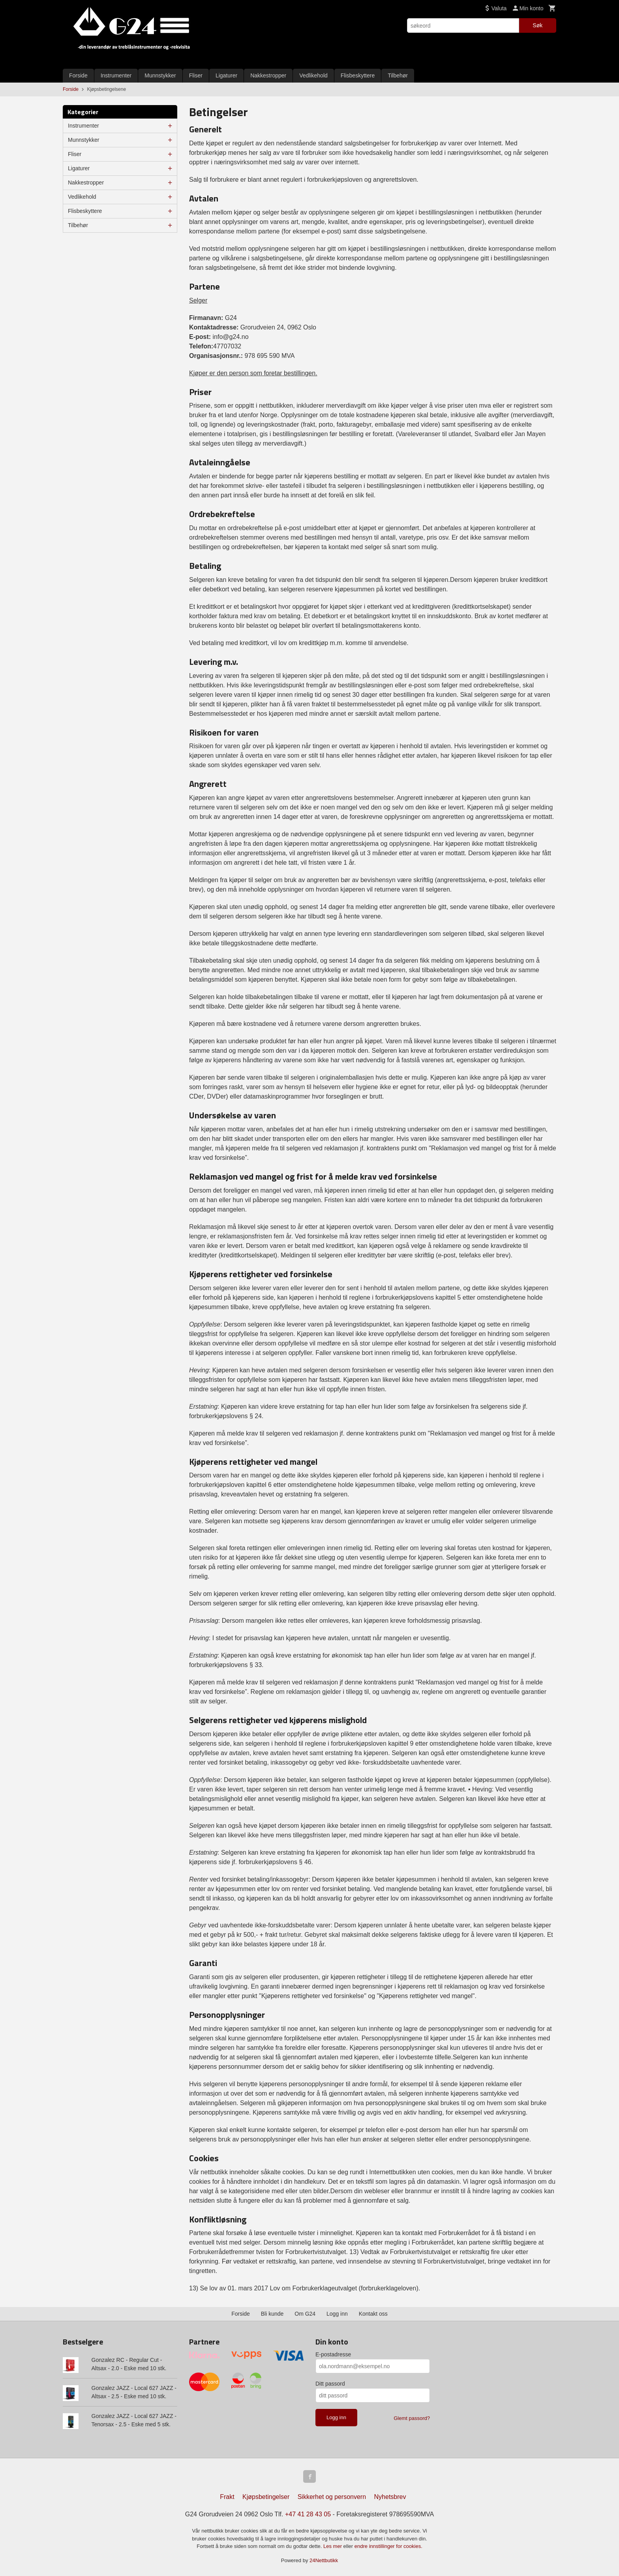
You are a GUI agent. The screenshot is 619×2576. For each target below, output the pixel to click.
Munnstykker (160, 75)
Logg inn (337, 2314)
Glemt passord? (412, 2418)
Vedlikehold (313, 75)
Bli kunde (272, 2314)
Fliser (196, 75)
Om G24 (304, 2314)
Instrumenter (116, 75)
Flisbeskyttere (358, 75)
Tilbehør (398, 75)
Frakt (227, 2496)
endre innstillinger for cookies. (388, 2546)
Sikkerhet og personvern (332, 2496)
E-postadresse (333, 2354)
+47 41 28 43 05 (308, 2514)
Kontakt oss (373, 2314)
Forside (78, 75)
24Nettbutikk (324, 2560)
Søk (537, 25)
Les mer (333, 2546)
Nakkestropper (268, 75)
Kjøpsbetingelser (265, 2496)
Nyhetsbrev (390, 2496)
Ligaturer (226, 75)
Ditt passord (330, 2383)
